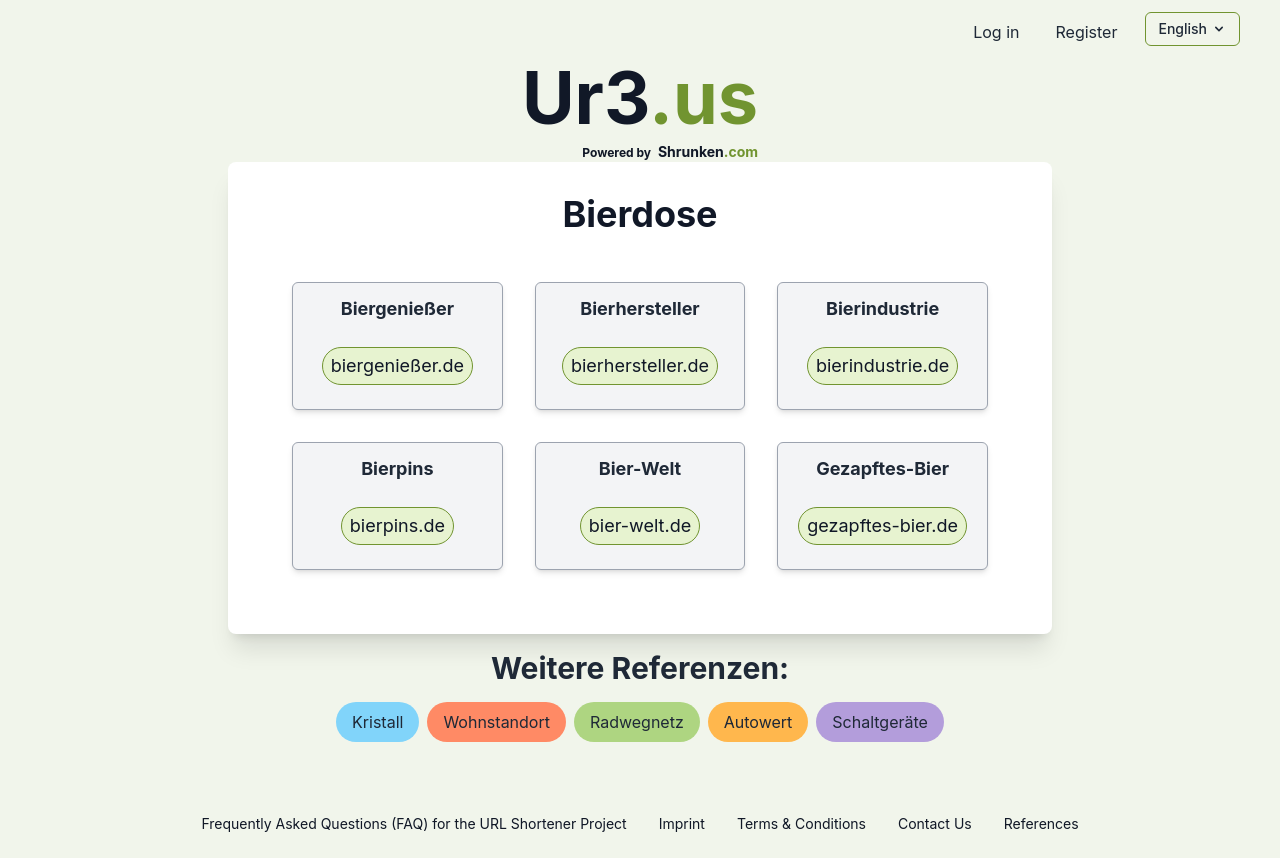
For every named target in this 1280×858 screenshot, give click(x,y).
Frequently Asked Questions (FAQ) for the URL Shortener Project (413, 823)
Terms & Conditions (801, 823)
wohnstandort (496, 722)
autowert (758, 722)
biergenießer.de (397, 365)
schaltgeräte (880, 722)
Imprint (682, 823)
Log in (996, 32)
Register (1086, 32)
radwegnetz (637, 722)
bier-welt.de (640, 525)
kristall (377, 722)
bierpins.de (397, 525)
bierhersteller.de (640, 365)
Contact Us (935, 823)
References (1041, 823)
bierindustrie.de (882, 365)
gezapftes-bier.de (882, 525)
